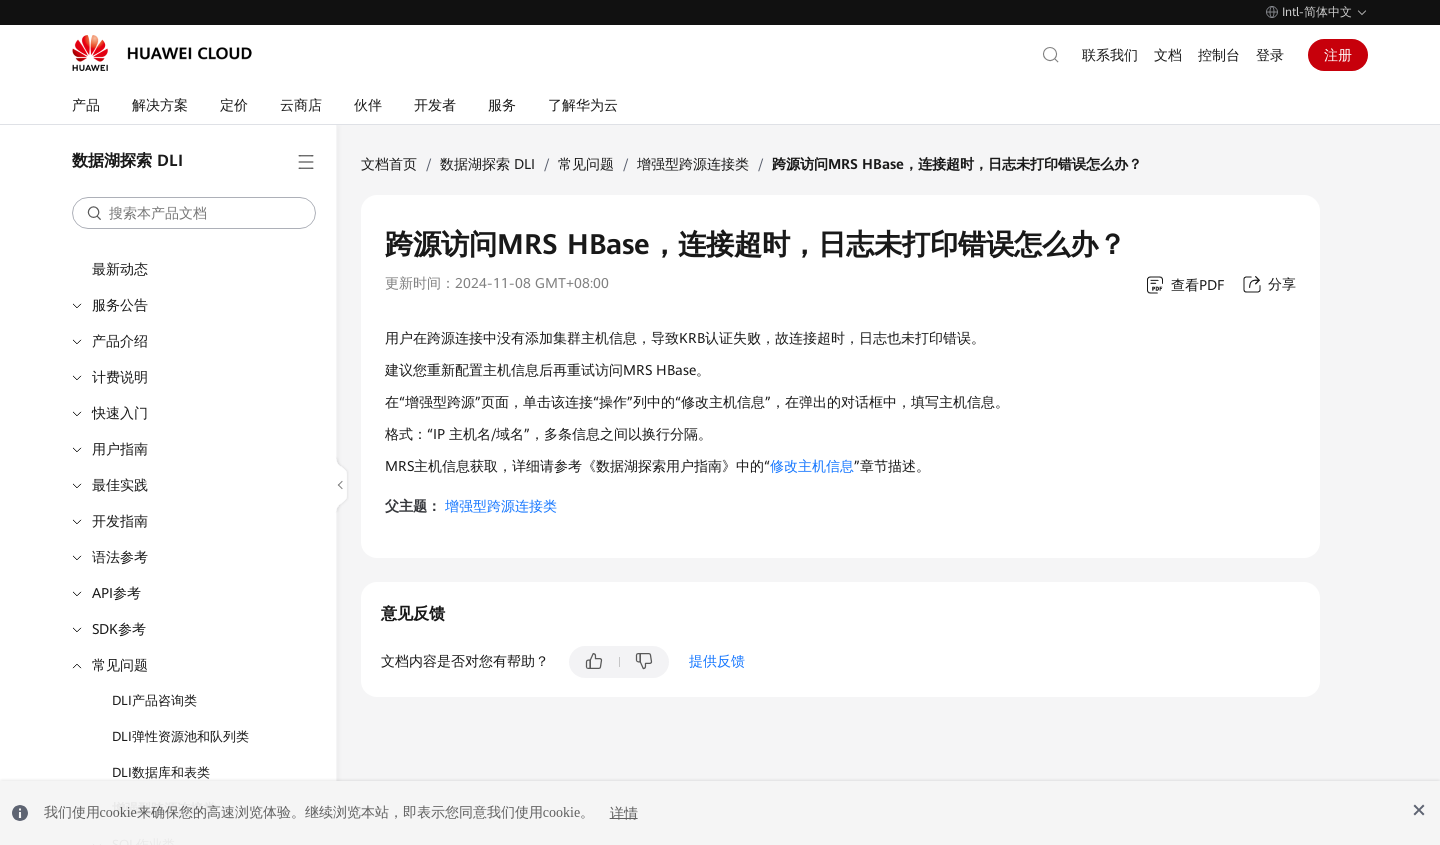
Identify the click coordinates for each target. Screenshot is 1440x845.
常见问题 (120, 665)
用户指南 (120, 449)
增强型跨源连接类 (693, 164)
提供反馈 (717, 661)
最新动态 (120, 269)
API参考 (116, 593)
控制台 (1219, 55)
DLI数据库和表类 (161, 772)
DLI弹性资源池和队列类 (180, 736)
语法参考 (120, 557)
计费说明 (120, 377)
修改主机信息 (812, 466)
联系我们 (1110, 55)
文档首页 (389, 164)
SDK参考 (119, 629)
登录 (1270, 55)
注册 (1338, 55)
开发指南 (120, 521)
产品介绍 (120, 341)
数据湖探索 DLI (487, 164)
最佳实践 (120, 485)
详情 (624, 812)
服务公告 (120, 305)
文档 (1168, 55)
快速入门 (120, 413)
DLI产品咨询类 (154, 700)
